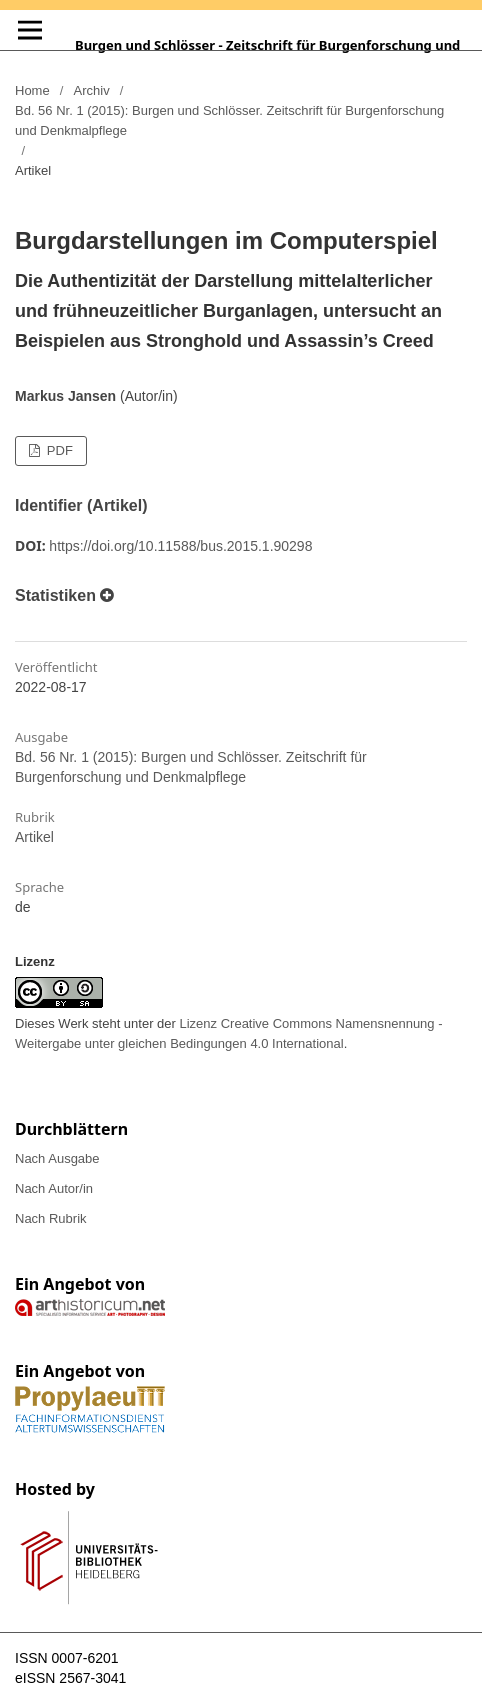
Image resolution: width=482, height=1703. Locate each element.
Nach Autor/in (54, 1188)
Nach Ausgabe (57, 1158)
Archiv (92, 90)
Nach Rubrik (51, 1218)
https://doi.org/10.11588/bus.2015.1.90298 (180, 546)
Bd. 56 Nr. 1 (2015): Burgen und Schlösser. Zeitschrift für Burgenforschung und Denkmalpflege (229, 120)
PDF (58, 450)
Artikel (34, 837)
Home (32, 90)
